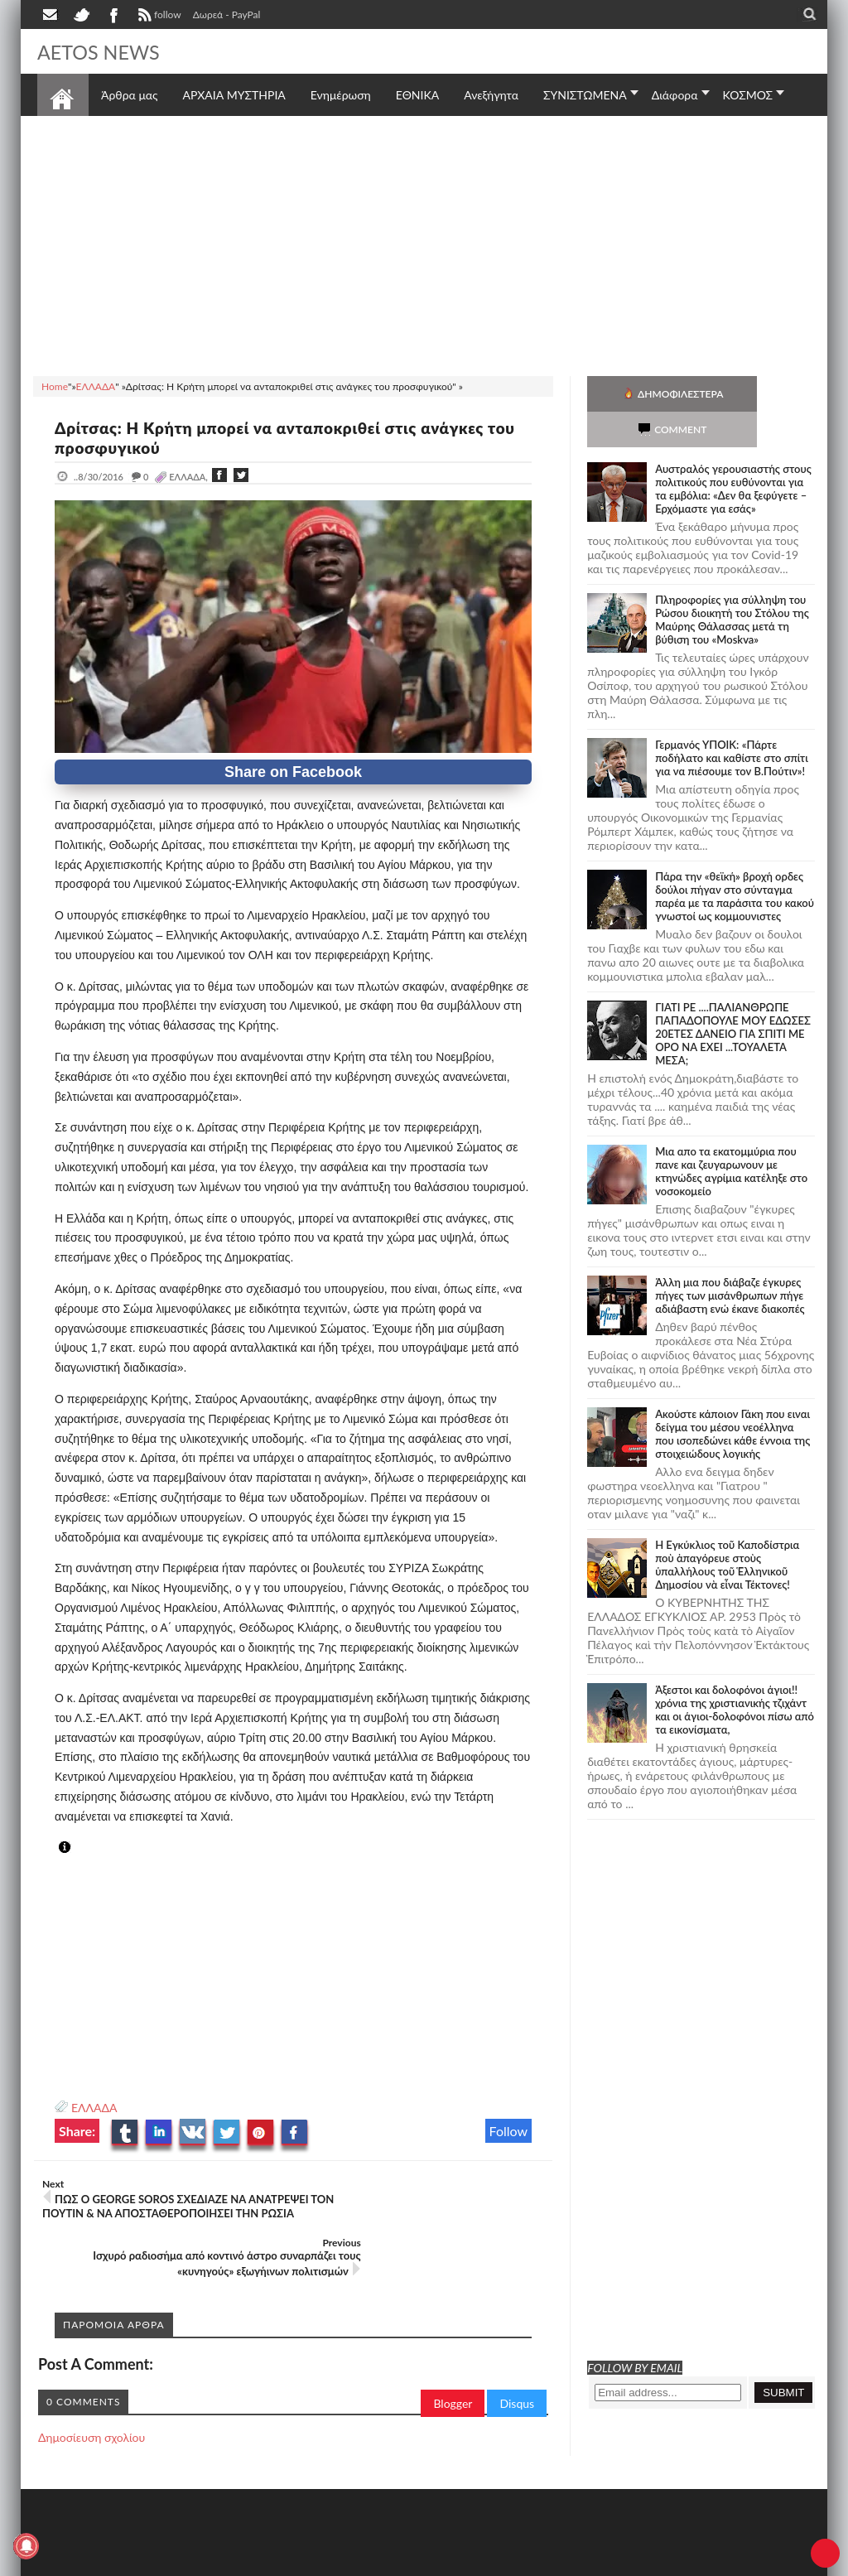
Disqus (516, 2358)
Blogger (452, 2358)
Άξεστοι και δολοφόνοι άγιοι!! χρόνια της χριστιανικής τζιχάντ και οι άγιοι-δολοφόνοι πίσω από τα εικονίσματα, (734, 1673)
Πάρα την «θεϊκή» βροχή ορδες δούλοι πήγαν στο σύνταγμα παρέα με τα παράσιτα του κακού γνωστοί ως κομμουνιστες (734, 860)
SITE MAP (273, 2561)
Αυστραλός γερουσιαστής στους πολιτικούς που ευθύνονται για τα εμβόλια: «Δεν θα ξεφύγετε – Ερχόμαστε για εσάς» (733, 453)
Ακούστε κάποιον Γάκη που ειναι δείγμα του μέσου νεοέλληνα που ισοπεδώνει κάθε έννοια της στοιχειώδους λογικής (732, 1398)
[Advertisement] (424, 243)
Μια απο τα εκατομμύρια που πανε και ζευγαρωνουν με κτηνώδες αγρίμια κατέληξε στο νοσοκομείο (731, 1135)
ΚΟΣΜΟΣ (748, 95)
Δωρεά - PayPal (227, 14)
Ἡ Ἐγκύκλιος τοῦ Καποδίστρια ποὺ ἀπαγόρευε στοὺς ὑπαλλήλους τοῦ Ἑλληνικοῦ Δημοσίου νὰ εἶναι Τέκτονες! (727, 1529)
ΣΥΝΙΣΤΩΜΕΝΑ (585, 95)
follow (157, 16)
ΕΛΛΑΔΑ (94, 2108)
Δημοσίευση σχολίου (91, 2392)
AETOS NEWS (105, 51)
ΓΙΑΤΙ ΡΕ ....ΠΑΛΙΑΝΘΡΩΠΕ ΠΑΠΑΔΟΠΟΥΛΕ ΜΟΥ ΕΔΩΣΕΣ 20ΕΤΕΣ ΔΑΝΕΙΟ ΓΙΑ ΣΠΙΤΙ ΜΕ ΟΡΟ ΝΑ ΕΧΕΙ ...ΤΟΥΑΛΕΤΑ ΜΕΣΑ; (733, 998)
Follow (508, 2131)
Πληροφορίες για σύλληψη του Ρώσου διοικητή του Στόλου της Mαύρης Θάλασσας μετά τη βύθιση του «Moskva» (732, 583)
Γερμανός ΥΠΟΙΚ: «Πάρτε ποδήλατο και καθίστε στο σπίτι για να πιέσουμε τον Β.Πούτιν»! (731, 722)
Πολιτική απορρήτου (348, 2561)
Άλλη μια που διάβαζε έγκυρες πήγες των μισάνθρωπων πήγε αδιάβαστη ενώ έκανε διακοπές (729, 1260)
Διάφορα (675, 95)
